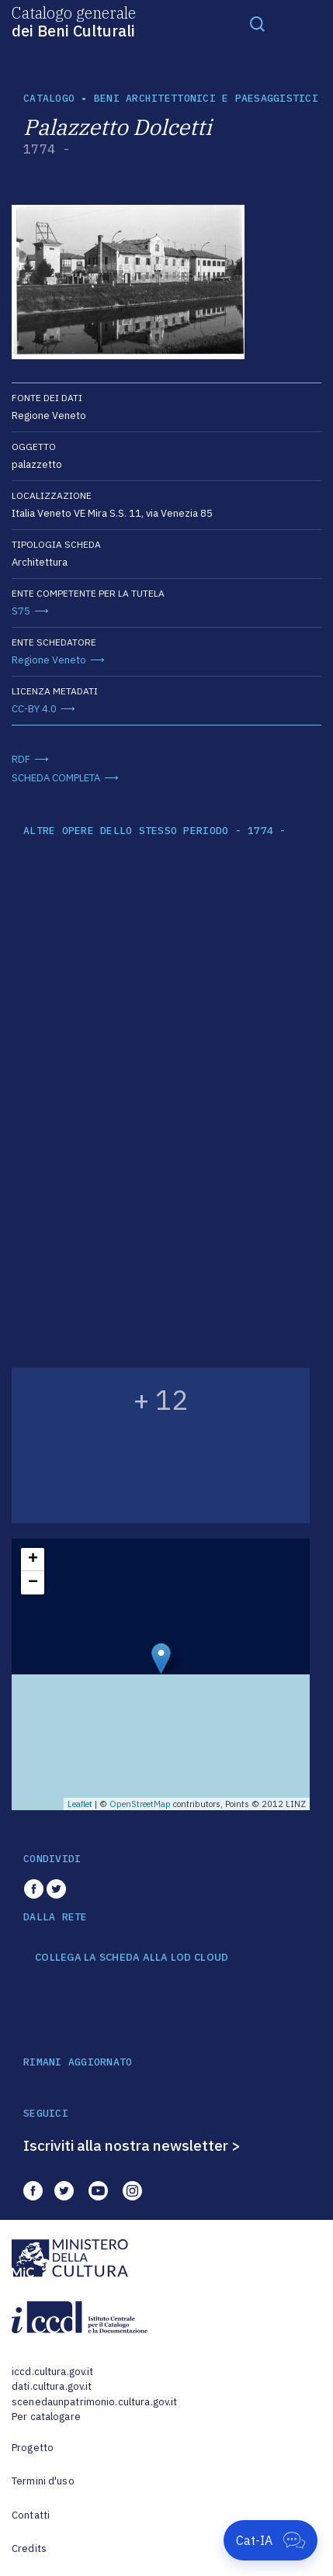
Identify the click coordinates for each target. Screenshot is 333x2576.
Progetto (33, 2447)
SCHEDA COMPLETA (56, 777)
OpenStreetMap (140, 1804)
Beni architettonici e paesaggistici (206, 98)
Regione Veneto (49, 660)
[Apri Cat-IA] (270, 2540)
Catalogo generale (74, 21)
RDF (21, 759)
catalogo (49, 98)
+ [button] (33, 1559)
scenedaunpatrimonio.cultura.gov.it (94, 2401)
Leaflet (80, 1804)
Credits (29, 2548)
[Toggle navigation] (257, 23)
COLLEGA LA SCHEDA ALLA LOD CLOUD (131, 1957)
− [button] (33, 1582)
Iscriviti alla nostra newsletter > (132, 2145)
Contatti (31, 2515)
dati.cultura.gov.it (52, 2386)
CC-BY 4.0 (34, 708)
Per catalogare (46, 2416)
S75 (21, 611)
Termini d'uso (43, 2481)
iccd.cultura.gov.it (52, 2371)
